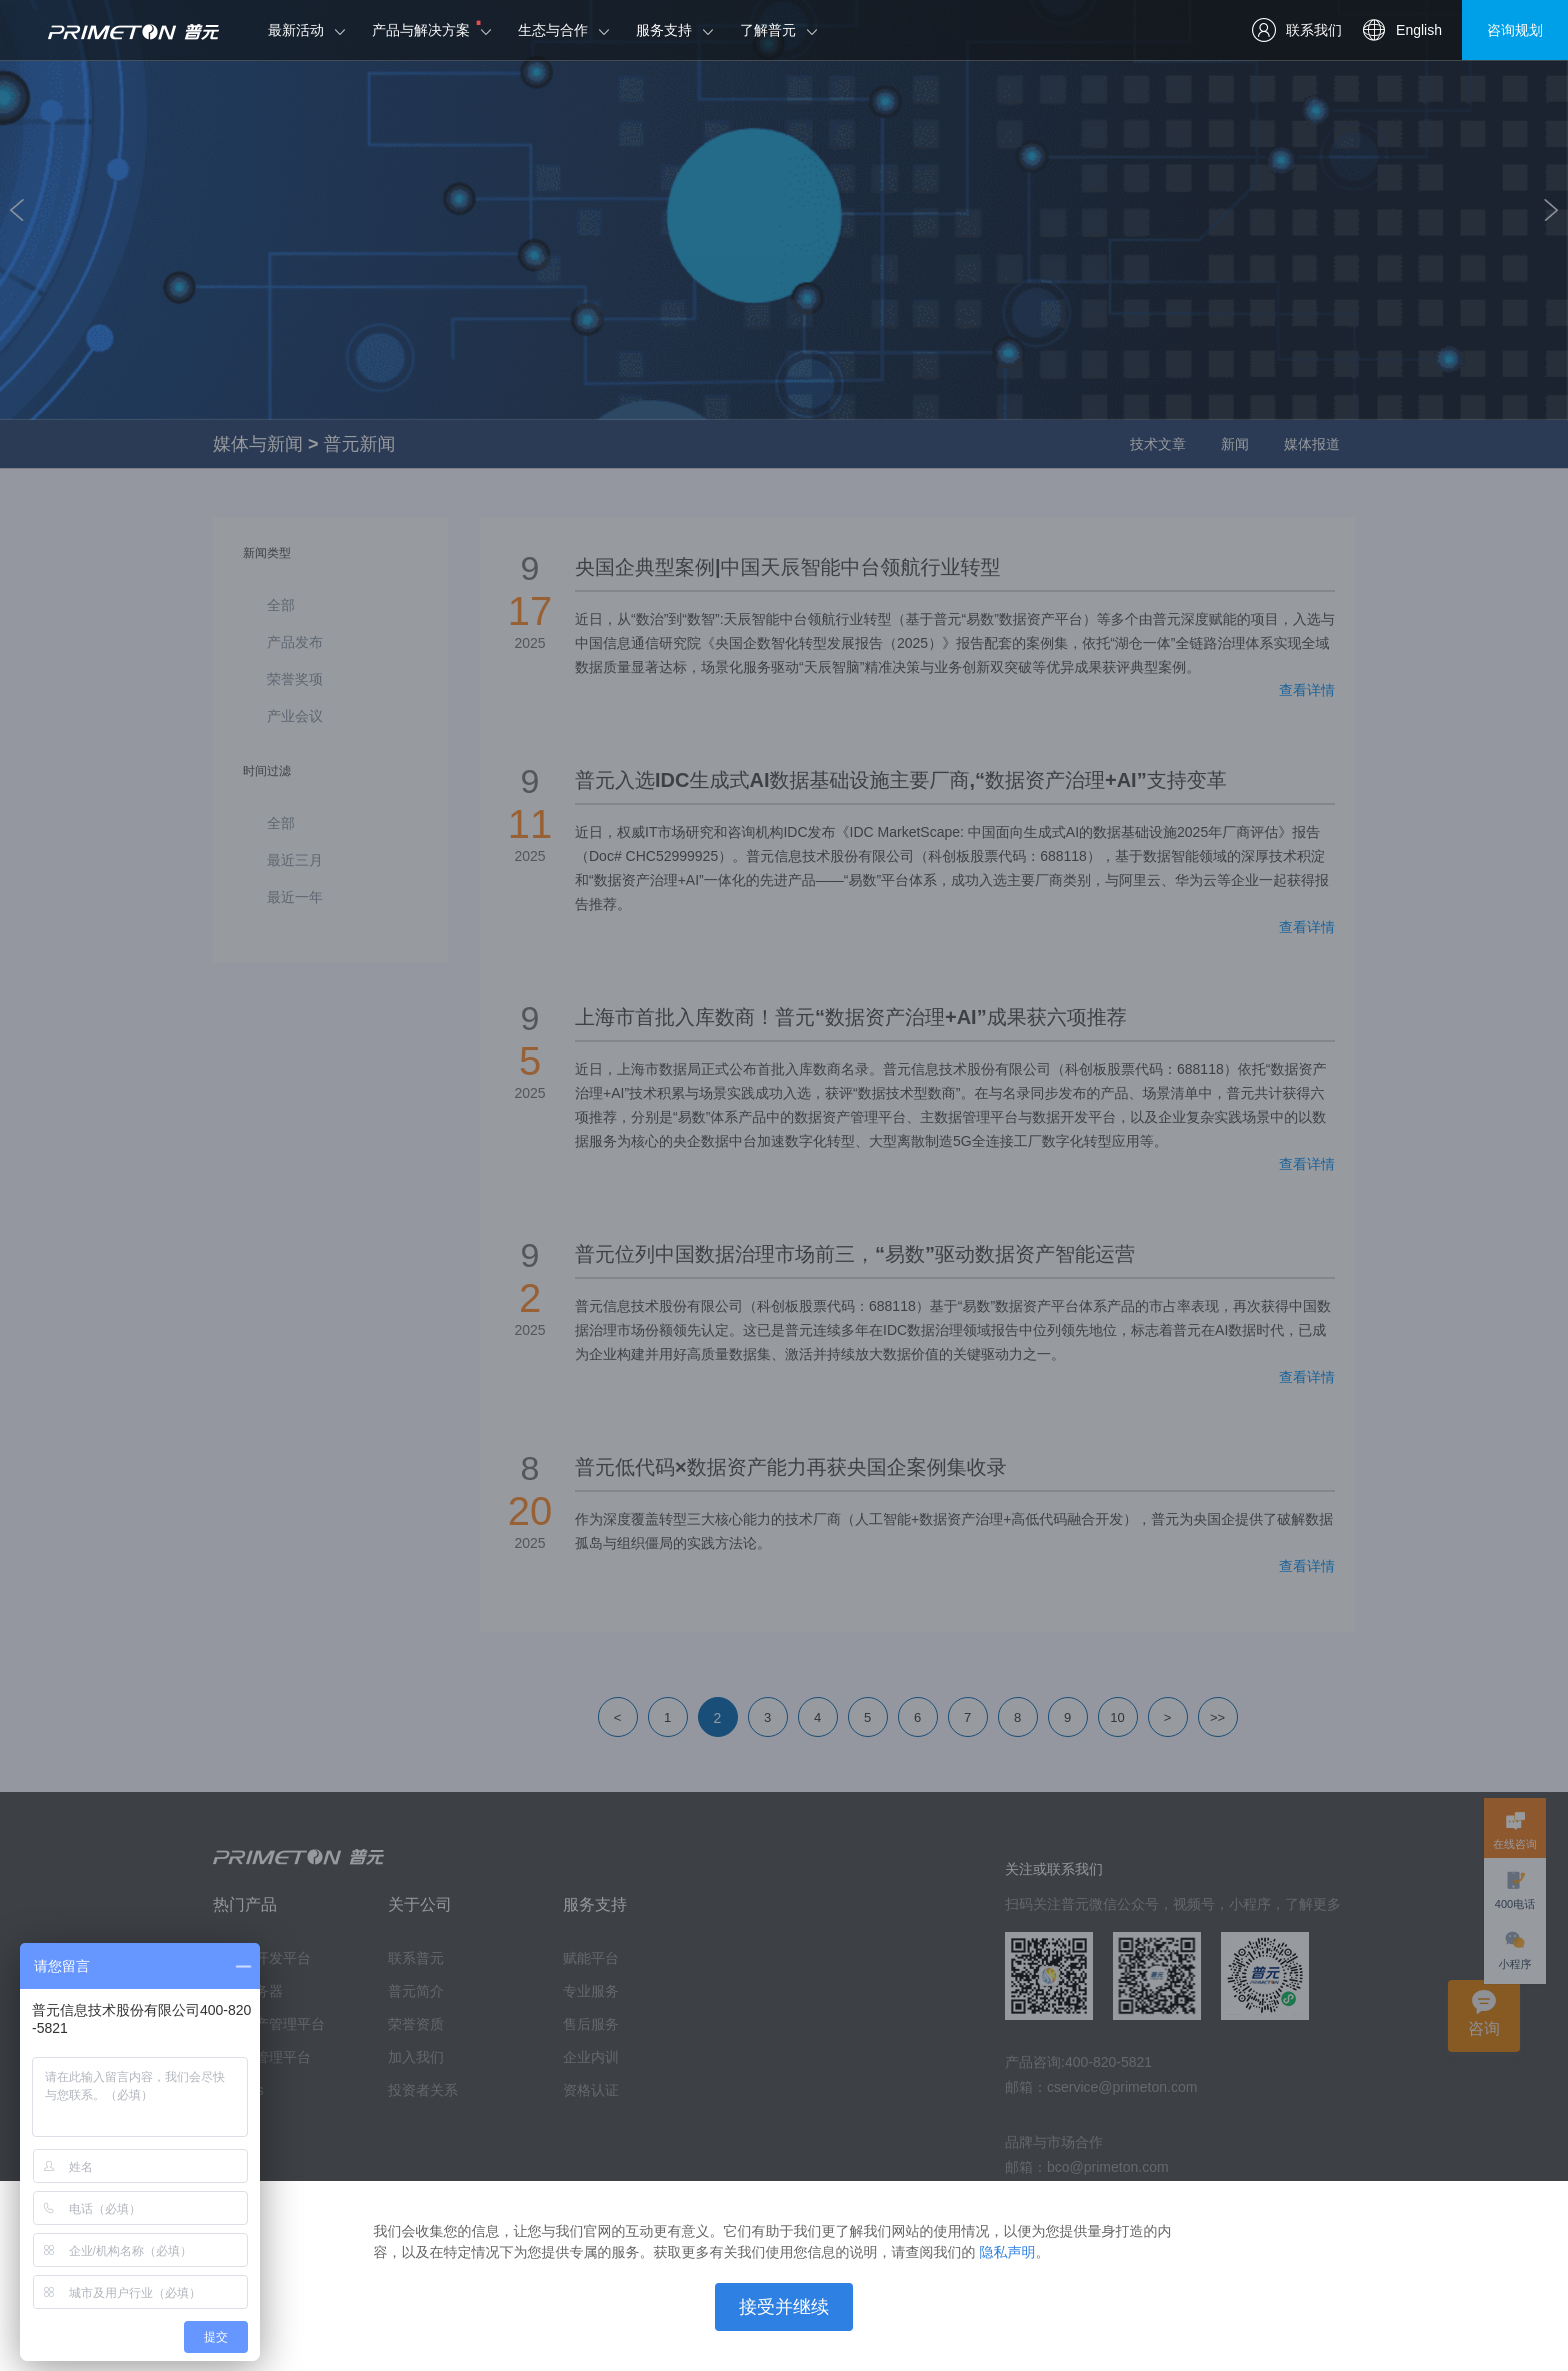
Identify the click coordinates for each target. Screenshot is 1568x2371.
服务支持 (664, 30)
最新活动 (296, 30)
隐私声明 (1007, 2252)
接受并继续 (784, 2307)
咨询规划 (1515, 30)
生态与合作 (553, 30)
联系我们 (1297, 30)
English (1402, 30)
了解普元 (768, 30)
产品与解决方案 (421, 30)
